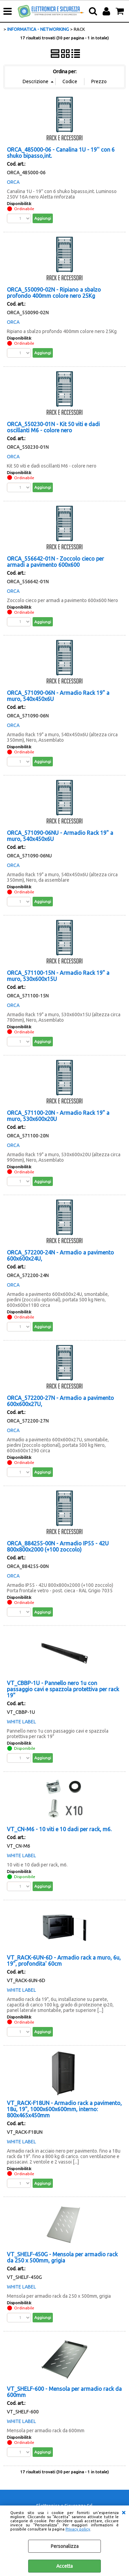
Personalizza (65, 2546)
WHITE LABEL (21, 1721)
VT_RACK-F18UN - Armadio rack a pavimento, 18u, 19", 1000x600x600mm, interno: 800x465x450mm (64, 2109)
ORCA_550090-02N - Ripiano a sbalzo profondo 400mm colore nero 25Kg (54, 292)
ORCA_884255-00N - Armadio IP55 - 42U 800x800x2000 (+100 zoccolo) (58, 1546)
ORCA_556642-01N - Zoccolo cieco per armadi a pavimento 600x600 (55, 562)
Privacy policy (78, 2529)
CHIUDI (123, 2512)
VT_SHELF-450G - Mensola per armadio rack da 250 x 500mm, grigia (62, 2257)
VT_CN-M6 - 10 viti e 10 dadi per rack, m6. (59, 1829)
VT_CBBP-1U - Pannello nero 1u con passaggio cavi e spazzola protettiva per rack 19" (63, 1689)
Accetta (64, 2566)
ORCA (13, 182)
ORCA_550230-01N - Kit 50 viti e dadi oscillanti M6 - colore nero (53, 427)
